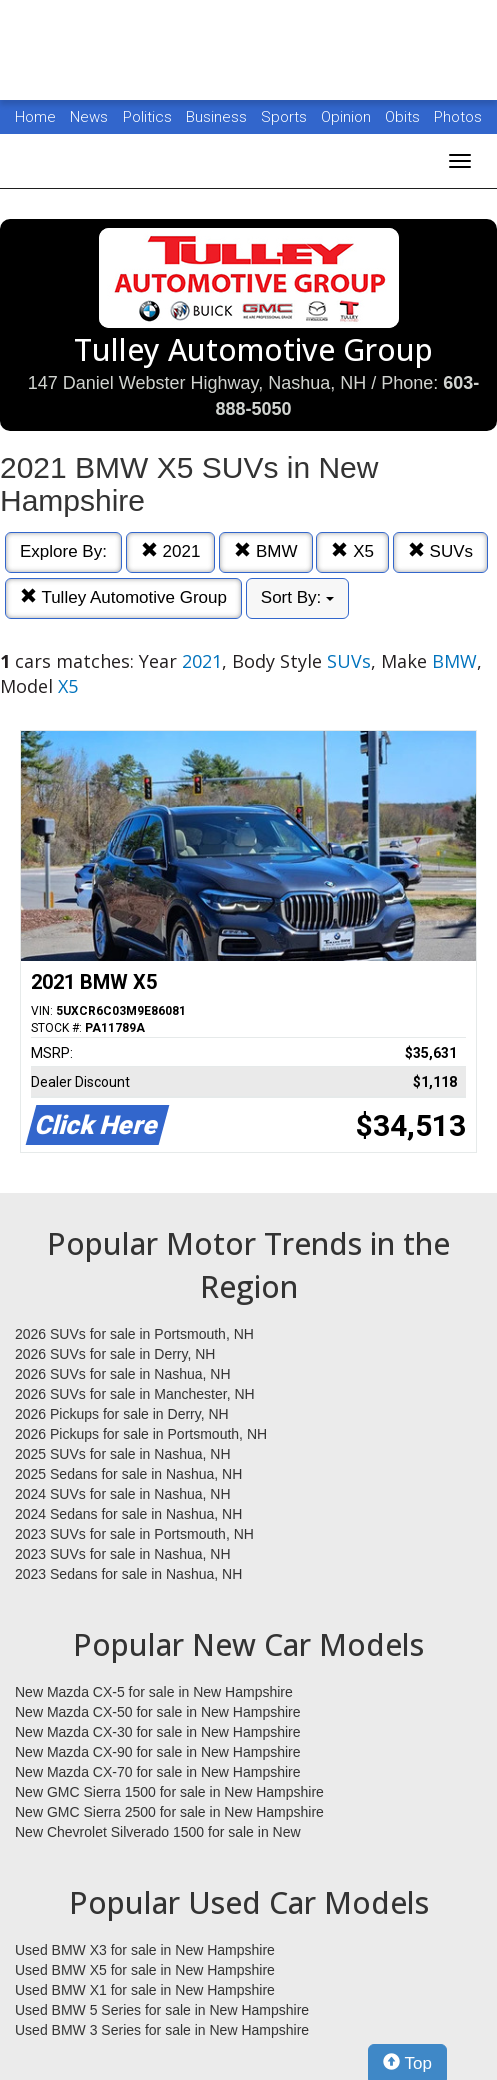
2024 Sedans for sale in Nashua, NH (128, 1514)
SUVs (440, 551)
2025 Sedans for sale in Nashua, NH (128, 1474)
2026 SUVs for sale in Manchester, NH (135, 1394)
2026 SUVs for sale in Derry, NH (115, 1354)
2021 (171, 551)
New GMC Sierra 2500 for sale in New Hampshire (169, 1812)
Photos (458, 117)
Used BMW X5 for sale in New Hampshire (145, 1970)
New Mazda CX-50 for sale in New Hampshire (158, 1712)
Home (35, 117)
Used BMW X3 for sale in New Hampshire (145, 1950)
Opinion (348, 117)
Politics (147, 117)
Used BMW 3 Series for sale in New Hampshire (162, 2030)
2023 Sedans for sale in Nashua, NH (128, 1574)
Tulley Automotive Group (123, 597)
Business (218, 117)
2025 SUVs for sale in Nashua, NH (123, 1454)
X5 (352, 551)
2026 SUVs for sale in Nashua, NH (123, 1374)
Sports (286, 117)
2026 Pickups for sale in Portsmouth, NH (141, 1434)
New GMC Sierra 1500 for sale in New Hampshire (169, 1792)
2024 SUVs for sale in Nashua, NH (123, 1494)
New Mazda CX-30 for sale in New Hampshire (158, 1732)
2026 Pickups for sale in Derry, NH (122, 1414)
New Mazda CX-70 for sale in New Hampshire (158, 1772)
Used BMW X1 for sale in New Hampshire (145, 1990)
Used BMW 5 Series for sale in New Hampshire (162, 2010)
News (89, 117)
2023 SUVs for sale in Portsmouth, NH (134, 1534)
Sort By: (297, 597)
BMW (265, 551)
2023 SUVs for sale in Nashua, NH (123, 1554)
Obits (404, 117)
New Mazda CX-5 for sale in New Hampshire (154, 1692)
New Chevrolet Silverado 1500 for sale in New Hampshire (158, 1833)
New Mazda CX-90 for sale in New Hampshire (158, 1752)
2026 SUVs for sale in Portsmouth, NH (134, 1334)
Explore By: (63, 551)
